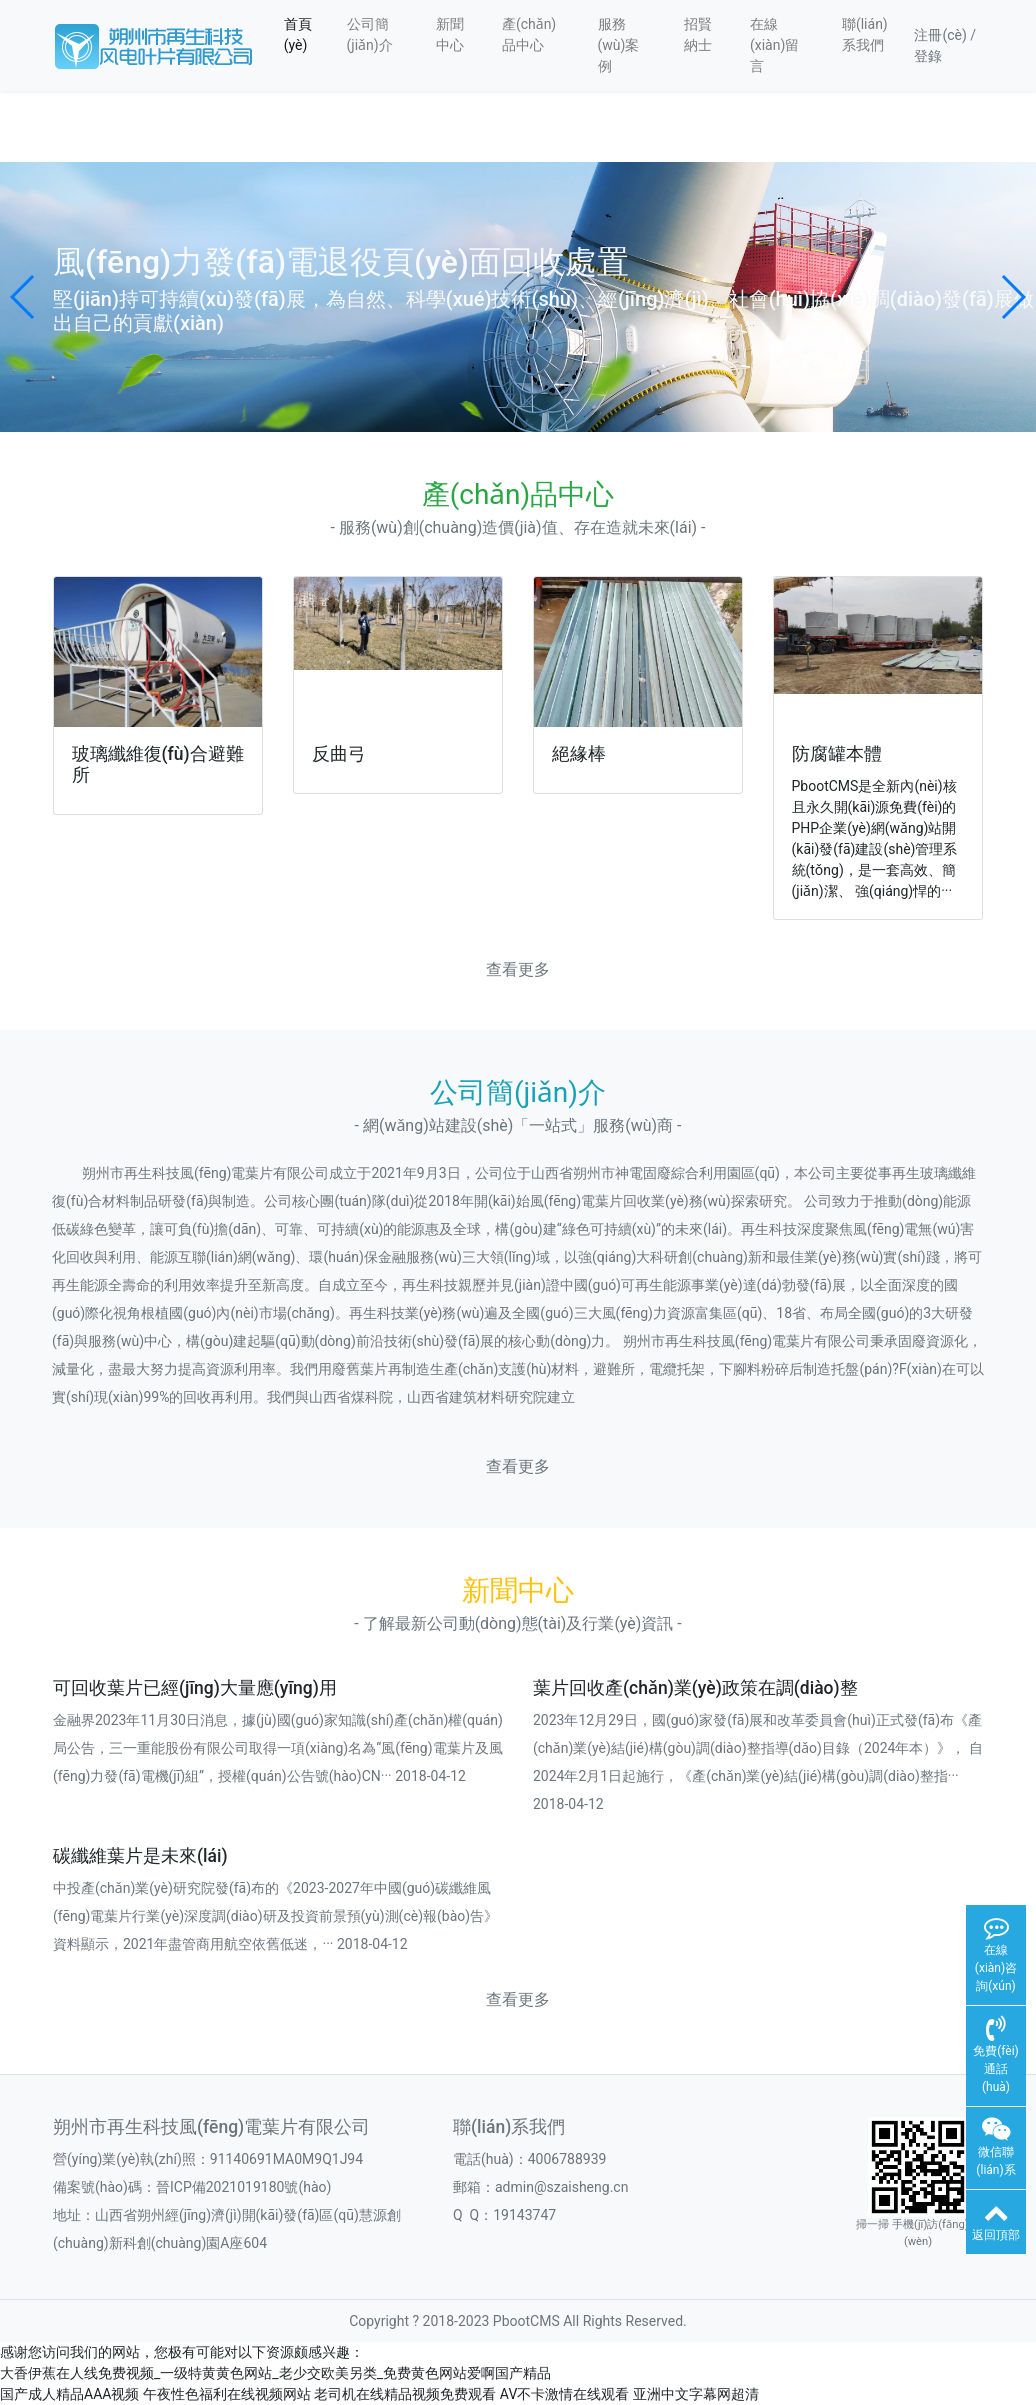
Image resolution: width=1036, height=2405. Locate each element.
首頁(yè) (298, 34)
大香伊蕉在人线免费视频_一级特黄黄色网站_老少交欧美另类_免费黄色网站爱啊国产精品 (275, 2373)
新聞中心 (450, 34)
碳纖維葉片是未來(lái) (140, 1856)
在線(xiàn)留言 (774, 45)
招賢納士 (698, 34)
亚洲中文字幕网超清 (696, 2394)
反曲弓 (339, 754)
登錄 (928, 56)
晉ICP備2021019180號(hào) (243, 2187)
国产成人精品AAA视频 (69, 2394)
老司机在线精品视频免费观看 (405, 2394)
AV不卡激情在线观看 (564, 2394)
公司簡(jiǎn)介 (370, 34)
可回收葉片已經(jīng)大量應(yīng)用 (195, 1688)
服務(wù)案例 (619, 45)
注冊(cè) (940, 35)
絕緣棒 (579, 754)
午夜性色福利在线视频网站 (227, 2394)
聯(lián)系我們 (865, 34)
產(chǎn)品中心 (529, 34)
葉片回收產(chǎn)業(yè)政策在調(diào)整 (695, 1688)
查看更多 (518, 969)
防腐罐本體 (837, 754)
